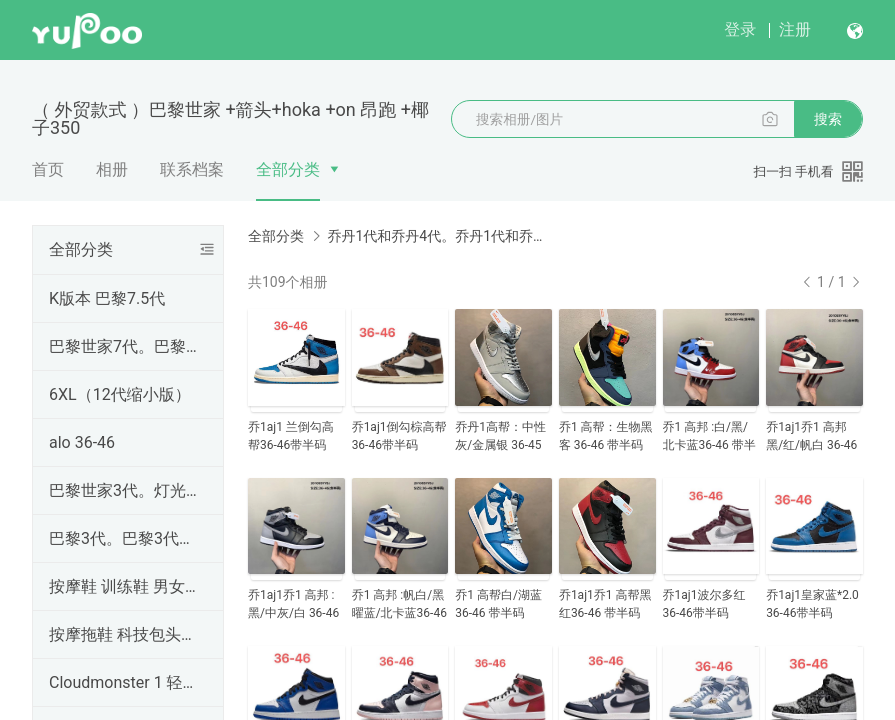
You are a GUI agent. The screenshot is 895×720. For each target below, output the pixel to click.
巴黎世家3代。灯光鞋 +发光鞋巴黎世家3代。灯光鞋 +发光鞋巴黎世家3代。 (124, 490)
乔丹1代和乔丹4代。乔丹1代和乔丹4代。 (440, 236)
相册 (112, 169)
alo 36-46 (82, 442)
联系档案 (192, 169)
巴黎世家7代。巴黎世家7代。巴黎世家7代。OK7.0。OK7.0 (124, 346)
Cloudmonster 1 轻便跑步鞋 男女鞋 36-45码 (124, 682)
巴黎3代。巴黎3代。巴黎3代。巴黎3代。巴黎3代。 (124, 538)
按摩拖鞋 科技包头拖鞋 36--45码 (124, 634)
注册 (795, 29)
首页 (48, 169)
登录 (740, 29)
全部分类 (288, 169)
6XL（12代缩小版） (120, 394)
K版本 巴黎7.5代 (107, 298)
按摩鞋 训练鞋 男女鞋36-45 (124, 586)
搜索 (828, 119)
